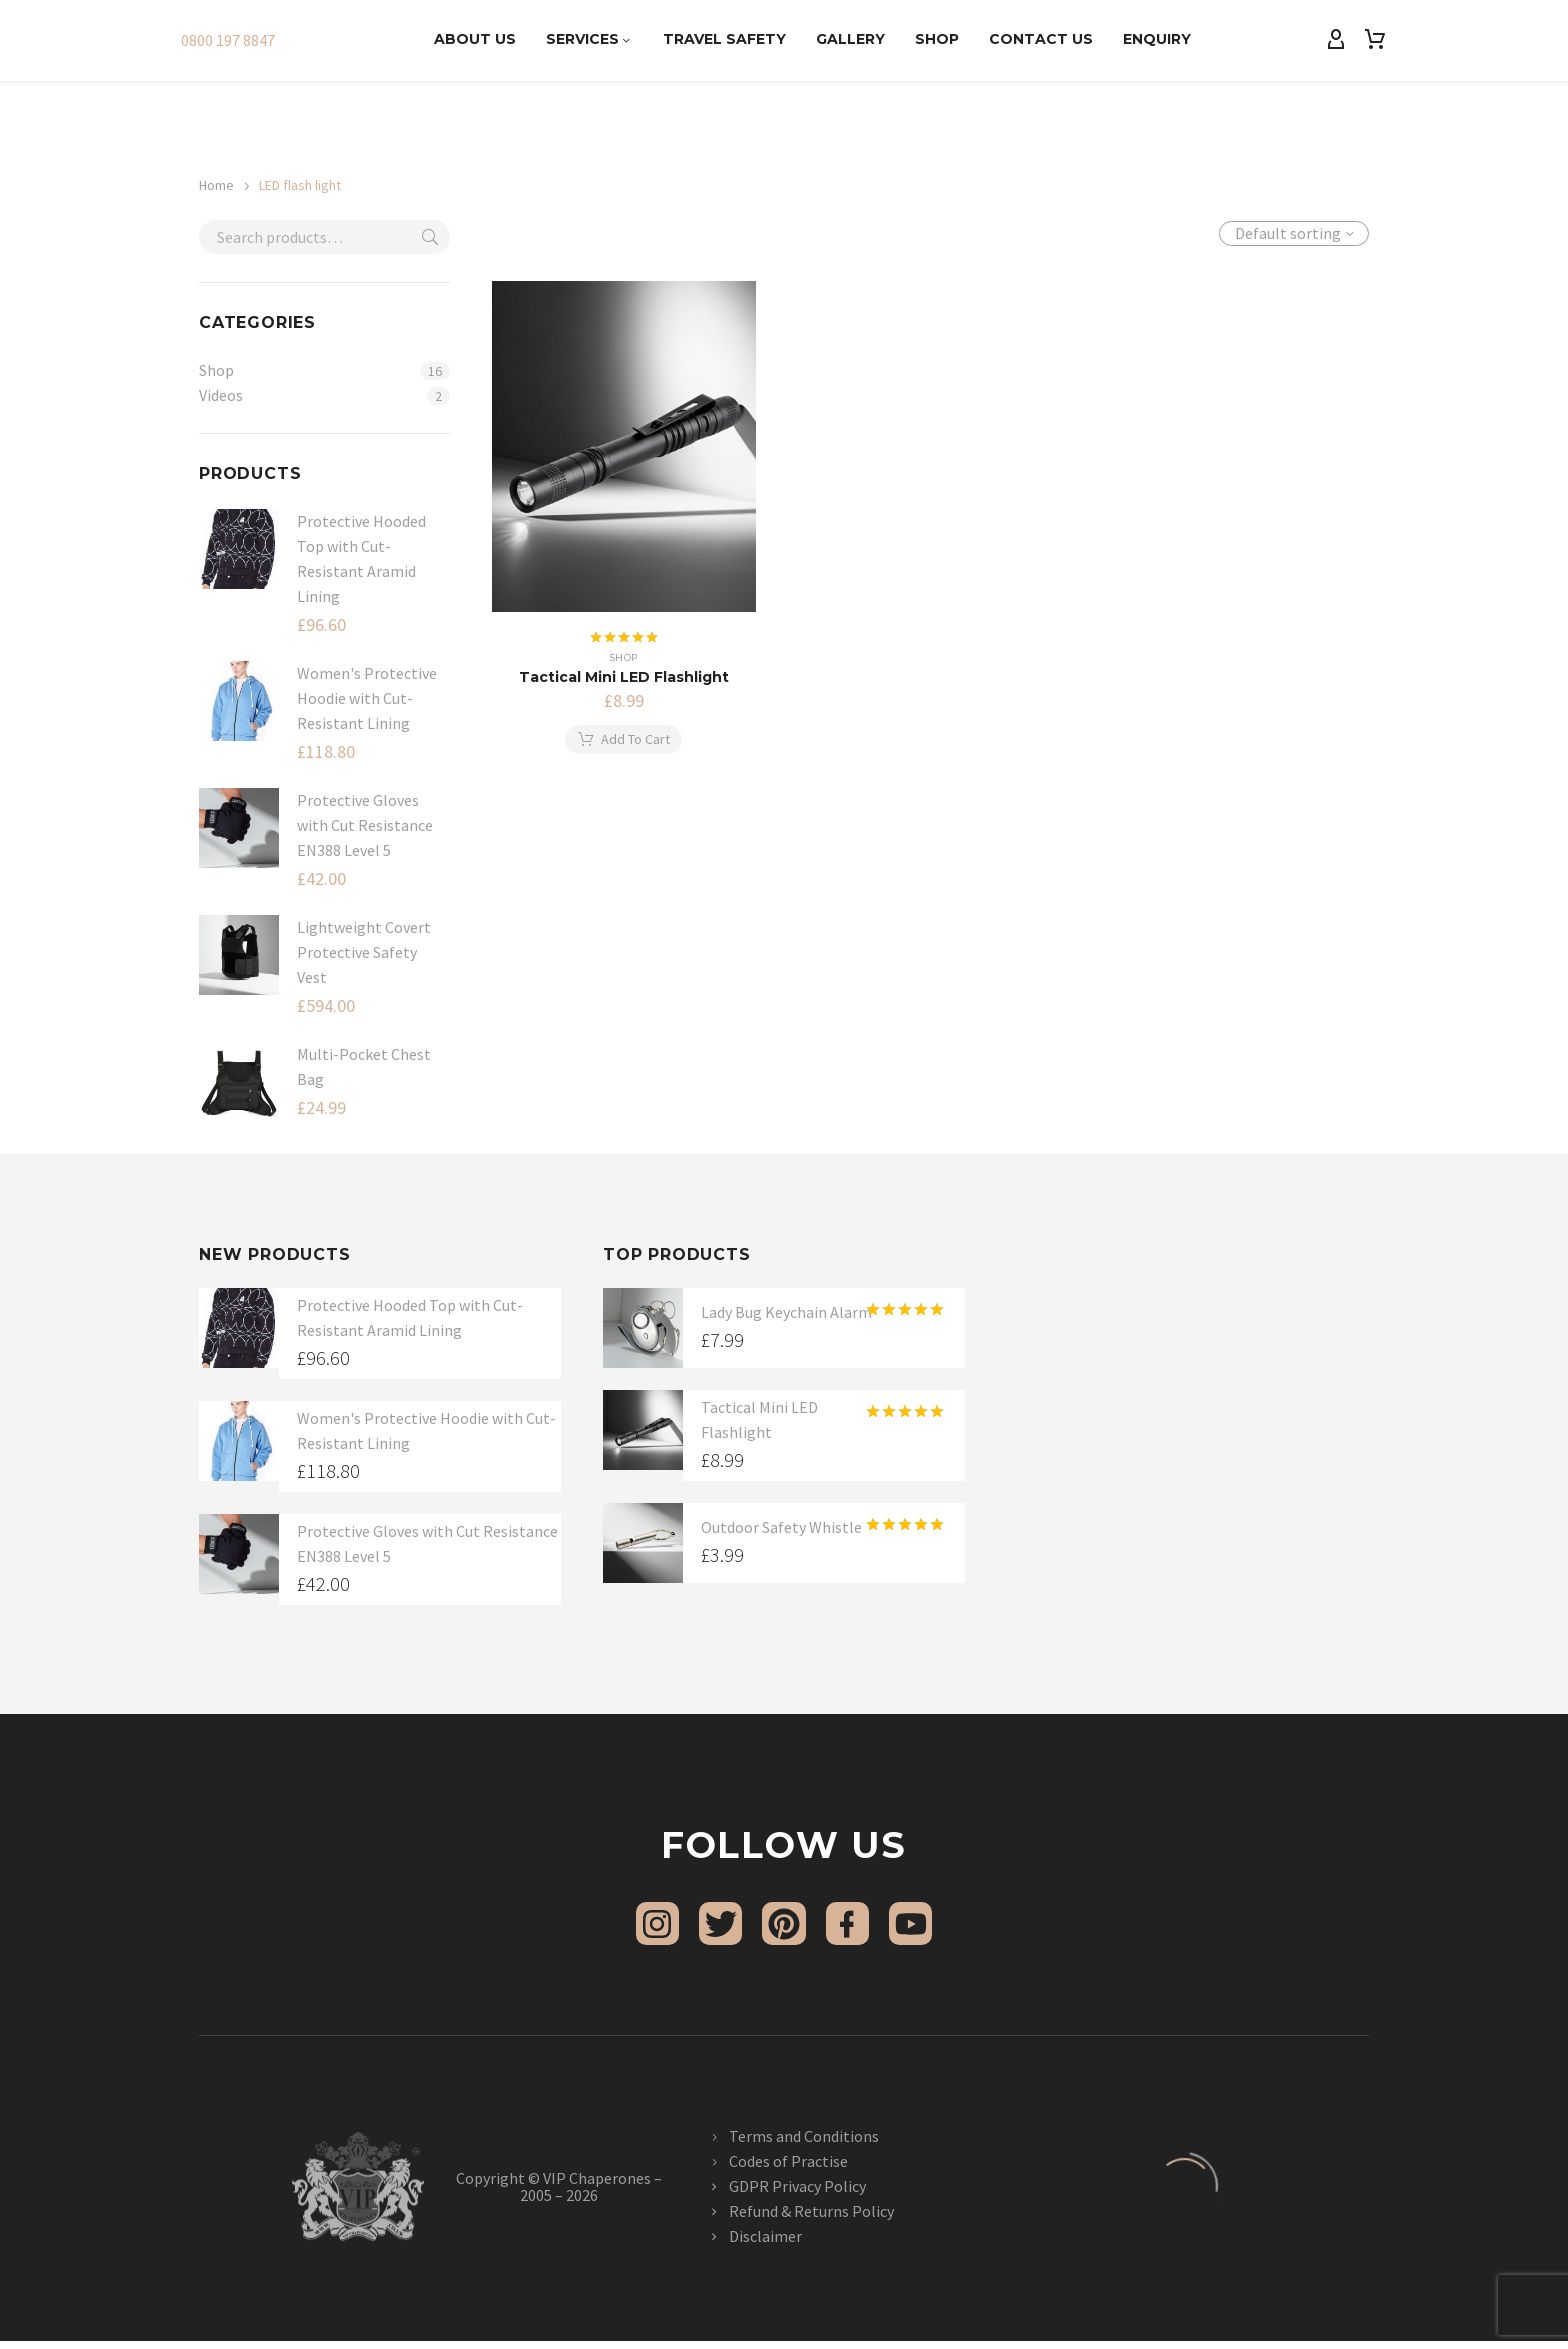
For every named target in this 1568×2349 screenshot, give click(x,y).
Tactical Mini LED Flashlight (624, 677)
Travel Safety (724, 39)
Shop (937, 39)
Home (216, 185)
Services (589, 39)
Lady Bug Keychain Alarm (786, 1312)
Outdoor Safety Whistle (781, 1527)
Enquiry (1157, 39)
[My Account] (1336, 40)
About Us (475, 39)
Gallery (850, 39)
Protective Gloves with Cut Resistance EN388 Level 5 (365, 825)
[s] (324, 237)
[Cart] (1375, 40)
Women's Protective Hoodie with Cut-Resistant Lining (367, 698)
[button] (624, 740)
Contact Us (1041, 39)
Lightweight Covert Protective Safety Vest (364, 952)
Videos (221, 395)
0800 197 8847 (228, 40)
